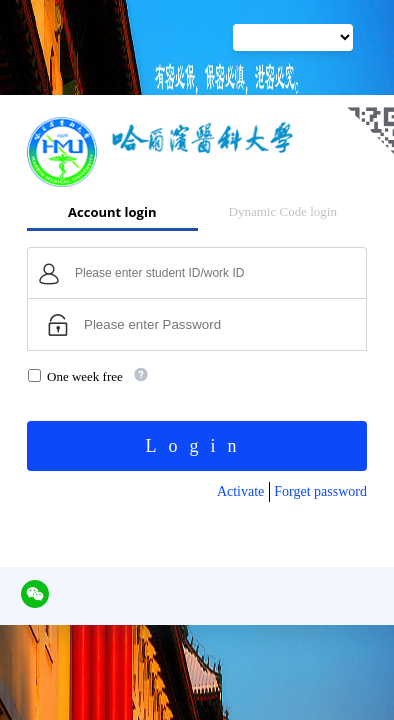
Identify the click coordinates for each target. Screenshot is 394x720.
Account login (112, 212)
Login (197, 446)
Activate (240, 491)
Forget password (320, 491)
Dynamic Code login (283, 211)
